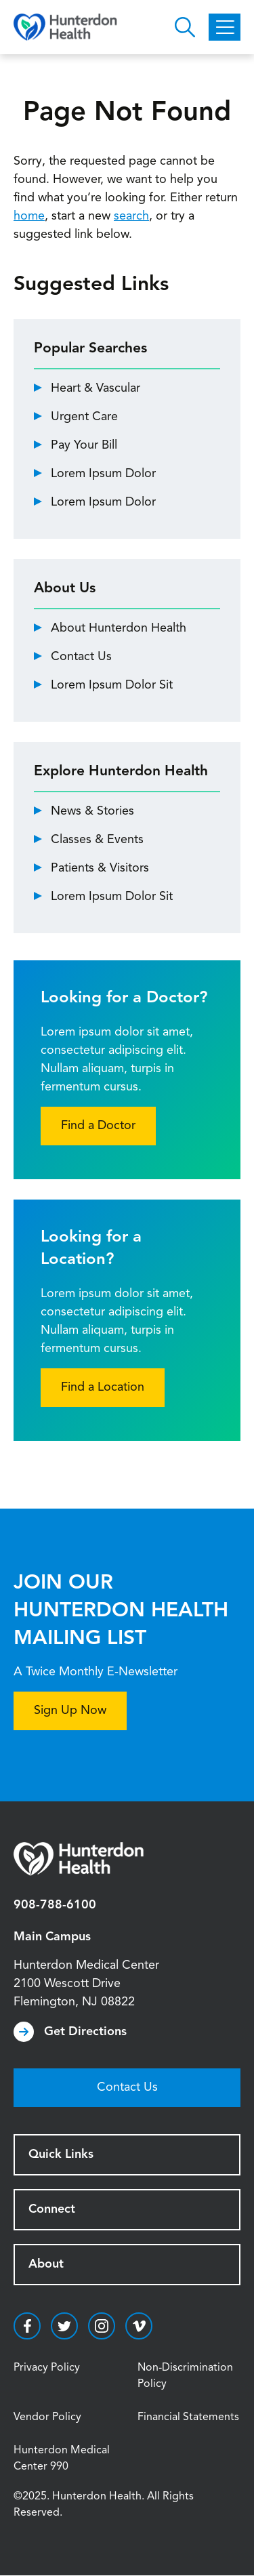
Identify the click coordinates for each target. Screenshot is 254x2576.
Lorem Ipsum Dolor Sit (112, 685)
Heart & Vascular (95, 388)
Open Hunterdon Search (185, 27)
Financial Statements (188, 2417)
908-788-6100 (55, 1905)
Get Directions (85, 2032)
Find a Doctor (98, 1126)
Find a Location (102, 1387)
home (29, 216)
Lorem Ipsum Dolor (103, 474)
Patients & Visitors (100, 868)
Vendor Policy (47, 2417)
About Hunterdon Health (118, 628)
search (131, 216)
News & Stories (92, 811)
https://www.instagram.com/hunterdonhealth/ (101, 2325)
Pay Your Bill (84, 445)
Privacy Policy (47, 2368)
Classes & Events (97, 840)
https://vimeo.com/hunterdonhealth (138, 2325)
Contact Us (81, 657)
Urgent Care (84, 417)
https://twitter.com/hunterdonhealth (64, 2325)
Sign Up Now (70, 1710)
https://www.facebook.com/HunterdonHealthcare (27, 2325)
